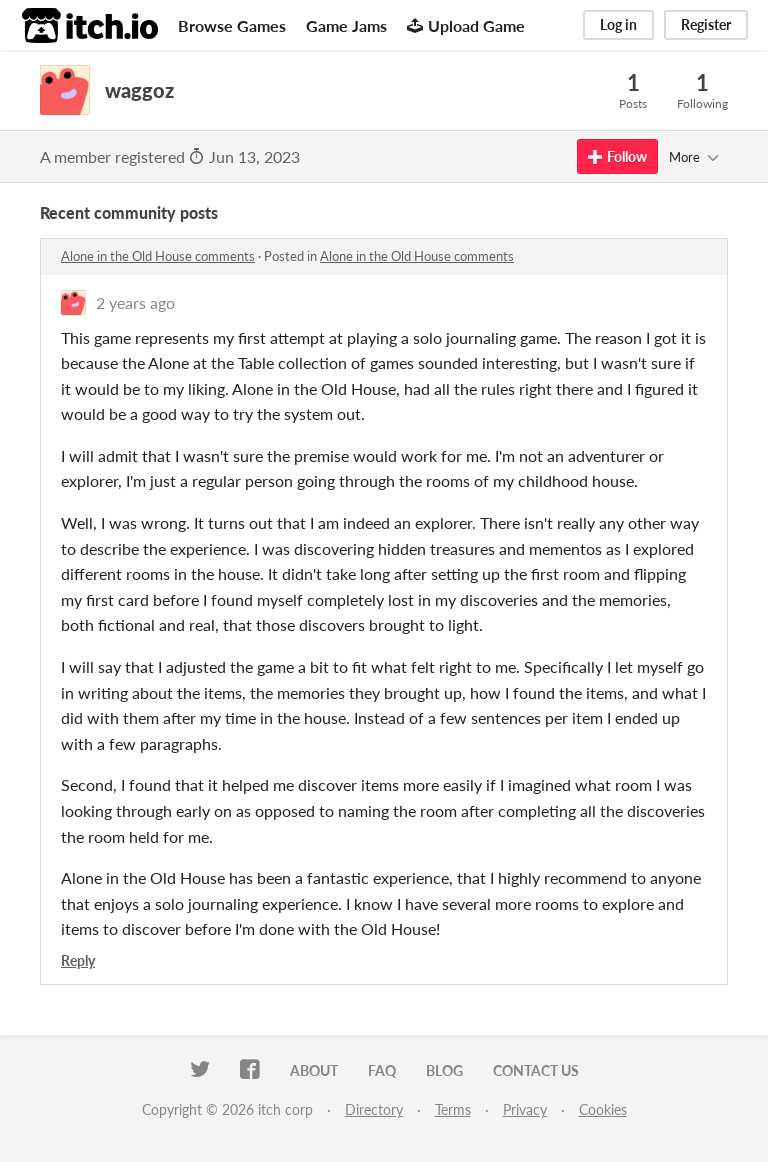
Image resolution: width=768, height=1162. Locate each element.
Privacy (525, 1109)
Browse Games (232, 25)
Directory (374, 1109)
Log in (618, 24)
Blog (444, 1070)
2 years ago (135, 302)
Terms (453, 1109)
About (314, 1070)
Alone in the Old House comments (158, 256)
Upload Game (466, 25)
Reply (78, 960)
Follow (617, 156)
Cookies (603, 1109)
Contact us (536, 1070)
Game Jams (346, 25)
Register (706, 24)
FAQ (382, 1070)
